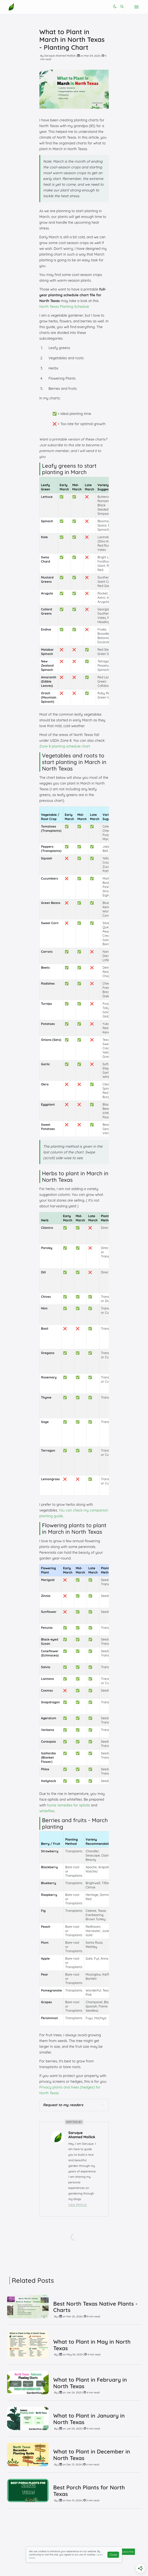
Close (113, 2555)
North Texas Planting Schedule (64, 306)
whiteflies (47, 1811)
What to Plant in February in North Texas (90, 2383)
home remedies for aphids (68, 1805)
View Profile (77, 2204)
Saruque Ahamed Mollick (59, 55)
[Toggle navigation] (136, 7)
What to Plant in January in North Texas (89, 2418)
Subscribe (127, 2551)
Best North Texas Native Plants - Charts (95, 2307)
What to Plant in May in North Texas (92, 2345)
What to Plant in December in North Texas (91, 2454)
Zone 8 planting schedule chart (64, 746)
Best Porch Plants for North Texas (89, 2490)
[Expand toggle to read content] (102, 2105)
